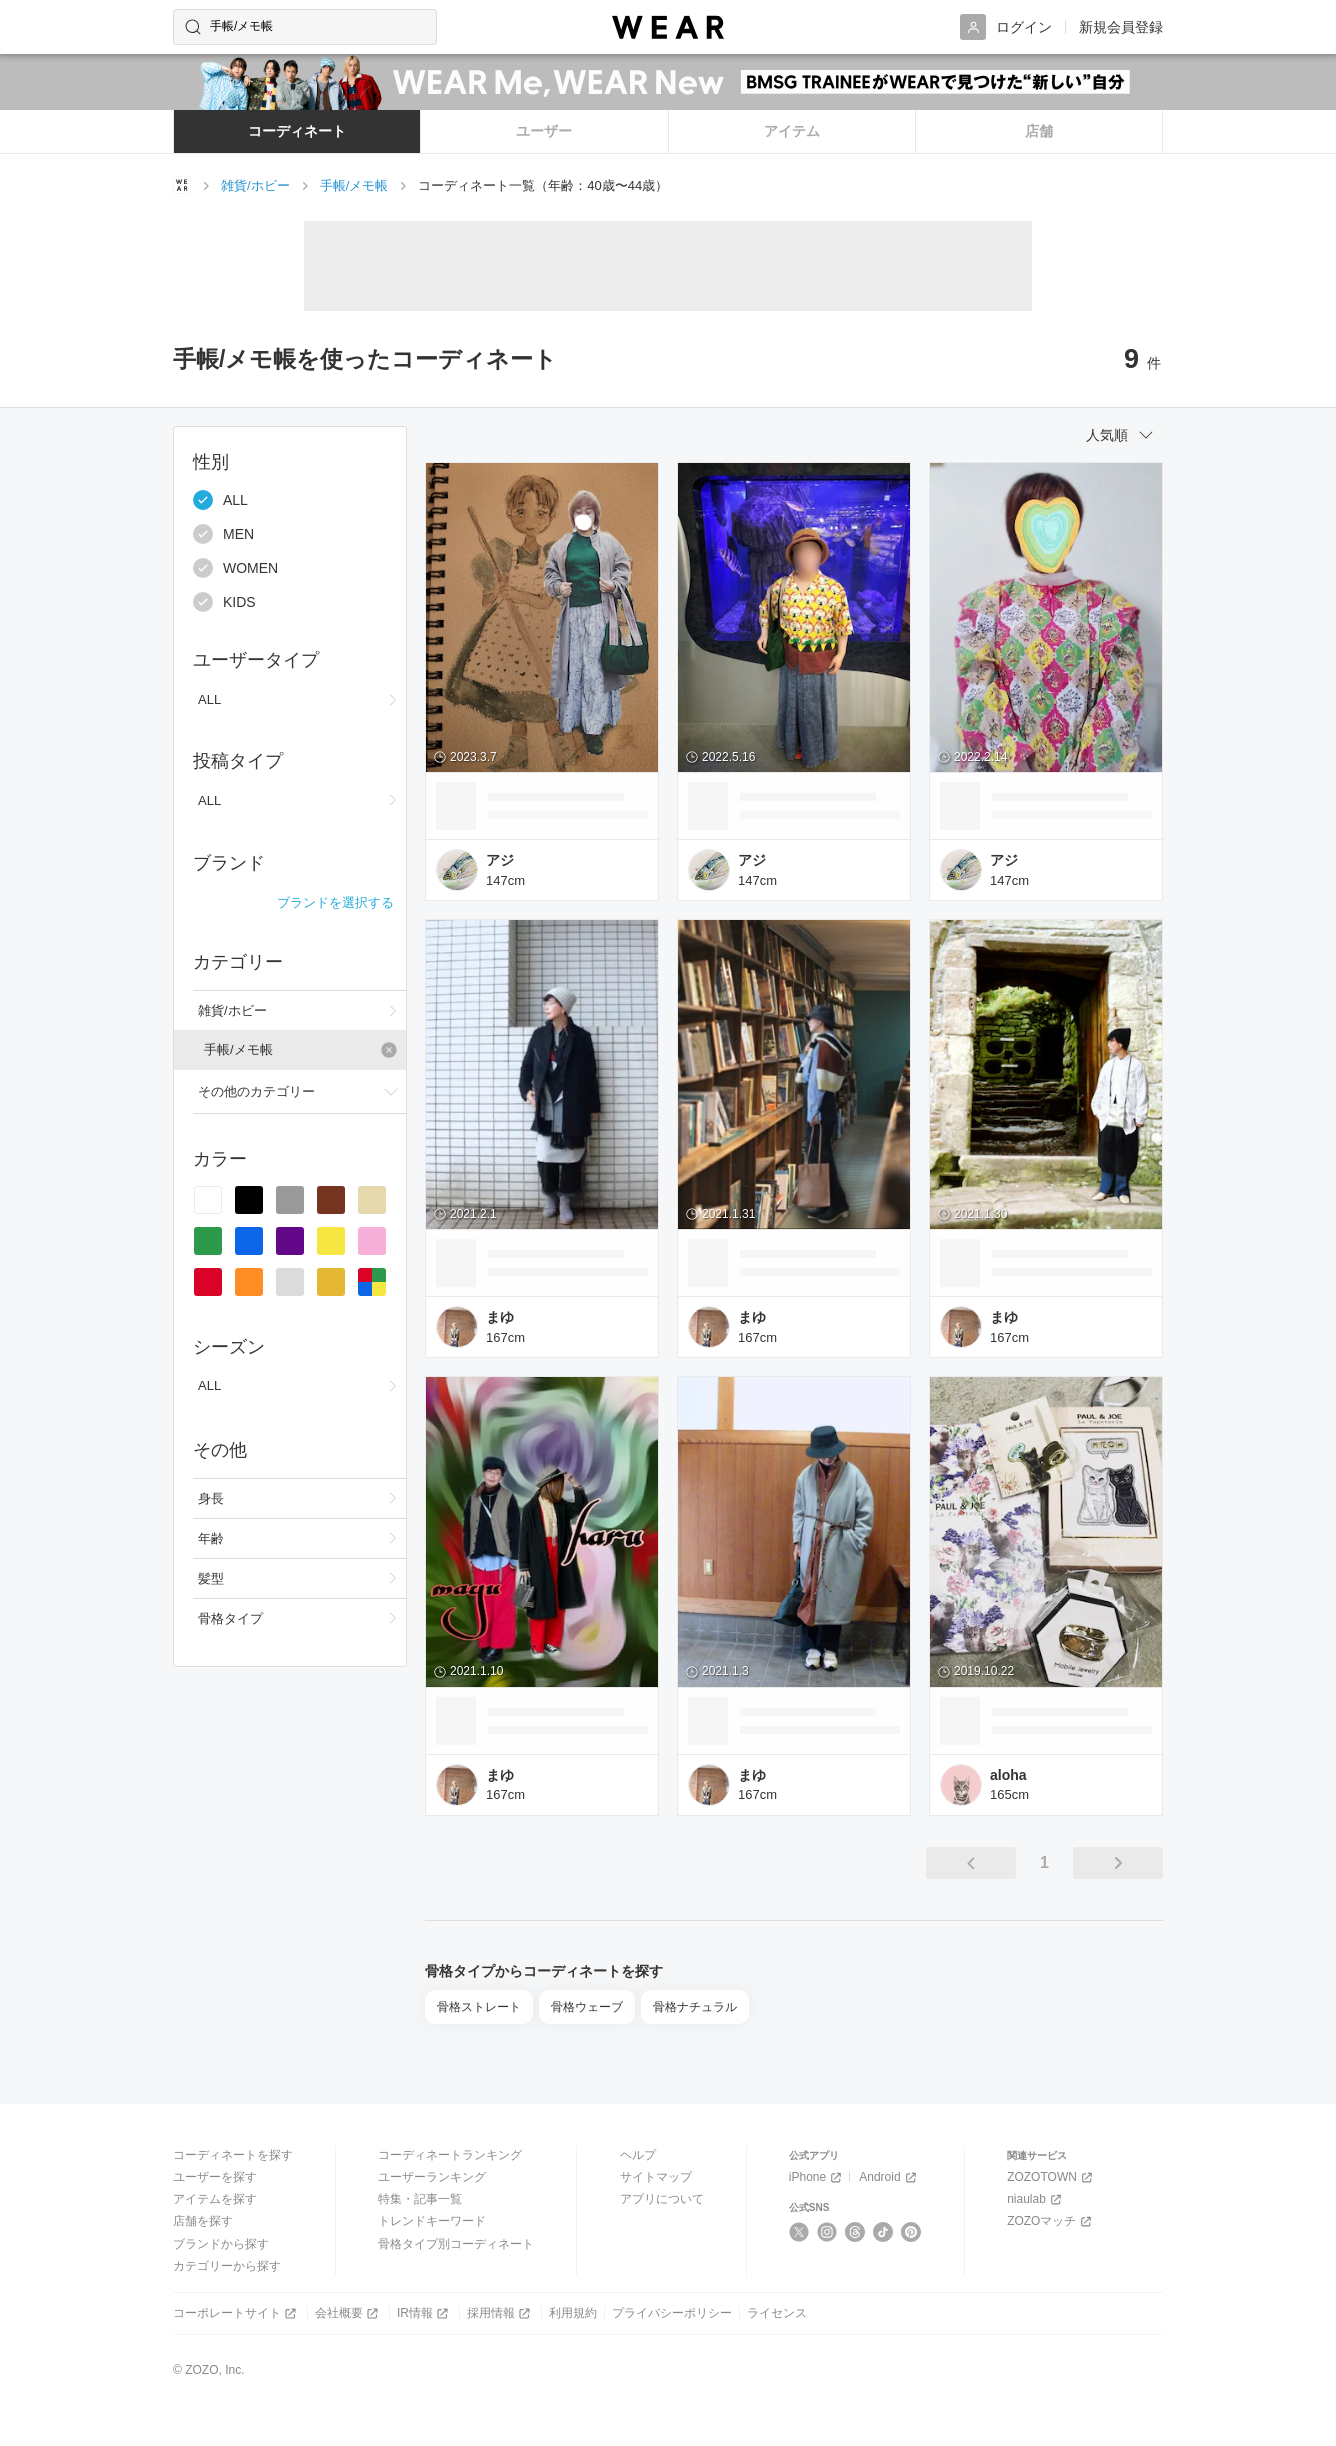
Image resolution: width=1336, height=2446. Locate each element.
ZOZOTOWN (1051, 2177)
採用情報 (500, 2313)
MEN (223, 534)
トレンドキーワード (432, 2221)
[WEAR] (668, 27)
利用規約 (573, 2313)
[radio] (208, 1200)
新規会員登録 (1121, 27)
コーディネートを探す (233, 2155)
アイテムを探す (215, 2199)
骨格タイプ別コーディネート (456, 2244)
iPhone (817, 2177)
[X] (799, 2232)
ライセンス (777, 2313)
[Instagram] (827, 2232)
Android (889, 2177)
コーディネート (297, 131)
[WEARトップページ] (182, 185)
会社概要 (348, 2313)
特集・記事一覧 (420, 2199)
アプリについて (662, 2199)
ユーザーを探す (215, 2177)
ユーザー (544, 131)
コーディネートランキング (450, 2155)
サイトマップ (656, 2177)
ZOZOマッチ (1051, 2221)
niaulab (1036, 2199)
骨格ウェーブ (587, 2007)
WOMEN (235, 568)
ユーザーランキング (432, 2177)
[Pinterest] (911, 2232)
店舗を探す (203, 2221)
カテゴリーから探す (227, 2266)
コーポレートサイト (236, 2313)
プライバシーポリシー (672, 2313)
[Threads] (855, 2232)
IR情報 (424, 2313)
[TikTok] (883, 2232)
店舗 (1039, 131)
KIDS (224, 602)
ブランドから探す (221, 2244)
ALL (220, 500)
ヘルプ (638, 2155)
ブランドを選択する (335, 902)
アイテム (792, 131)
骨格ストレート (479, 2007)
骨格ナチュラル (695, 2007)
